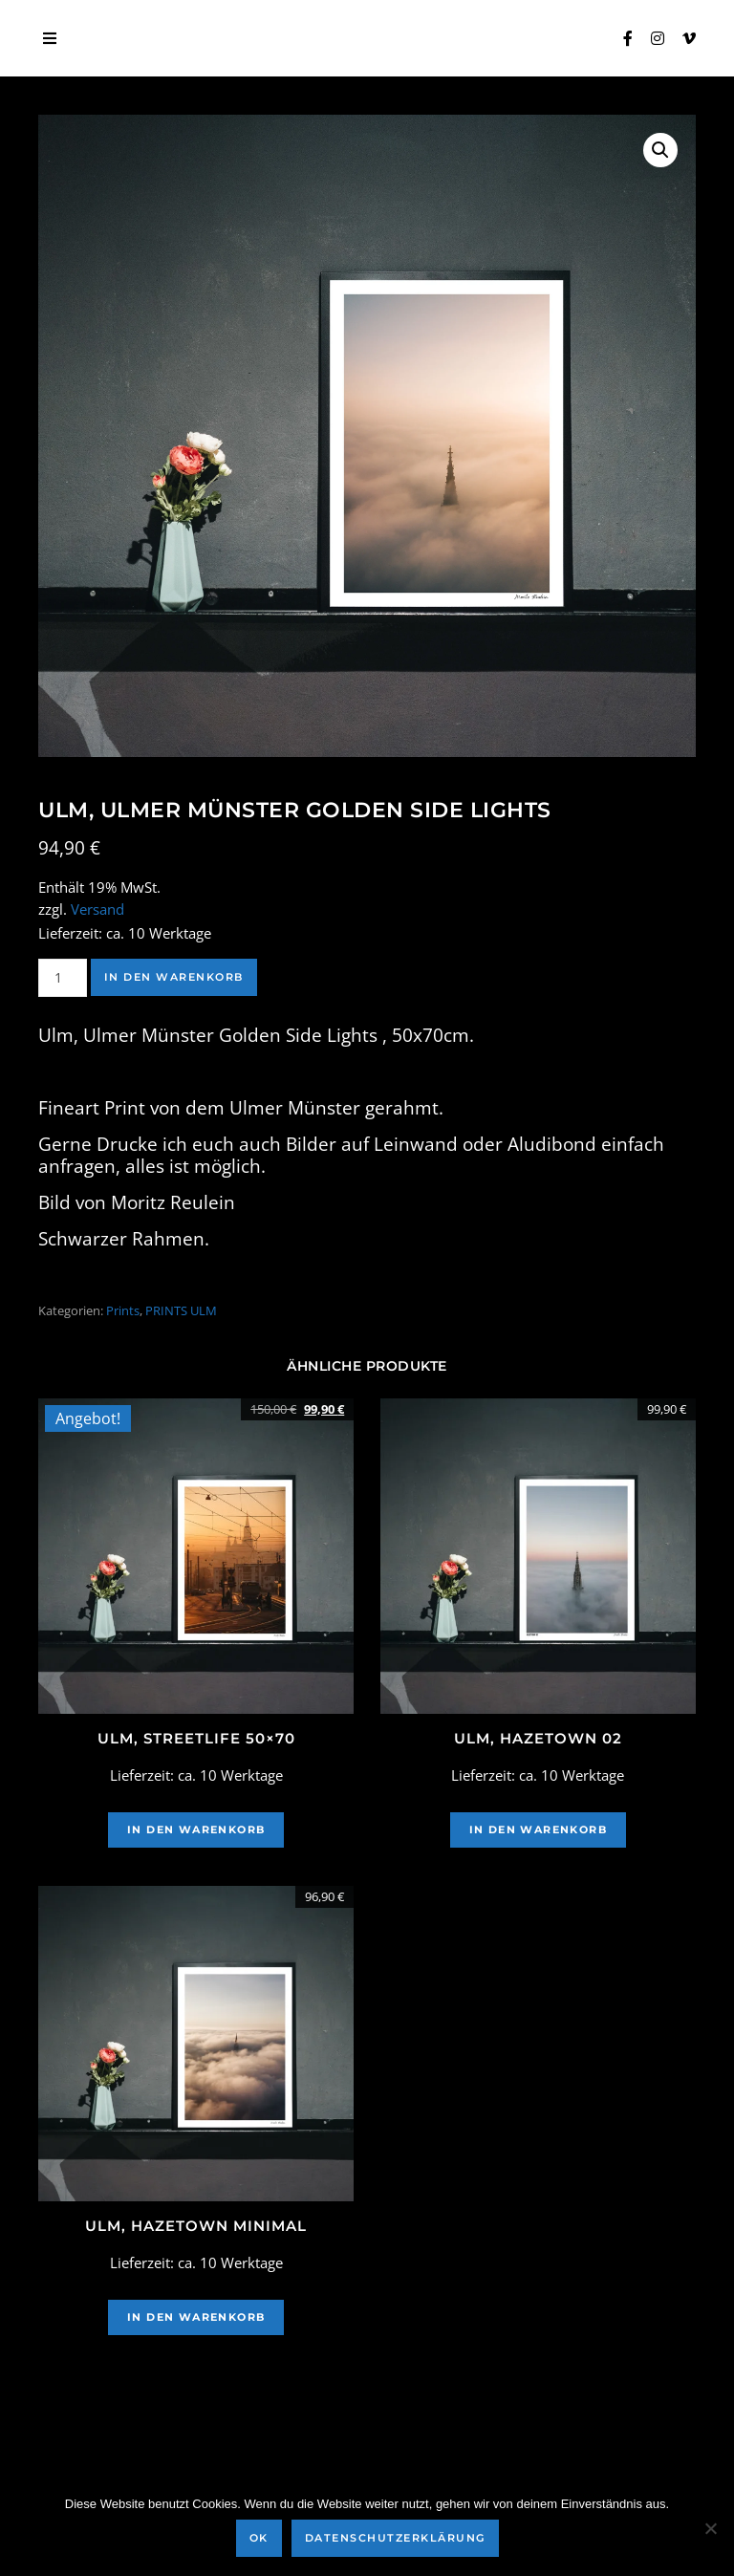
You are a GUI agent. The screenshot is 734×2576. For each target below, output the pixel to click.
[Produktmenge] (62, 978)
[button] (660, 150)
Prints (123, 1310)
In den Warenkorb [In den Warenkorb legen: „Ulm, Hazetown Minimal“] (196, 2317)
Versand (97, 909)
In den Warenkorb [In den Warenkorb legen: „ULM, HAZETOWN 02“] (538, 1829)
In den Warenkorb (174, 977)
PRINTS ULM (181, 1310)
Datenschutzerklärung (395, 2537)
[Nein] (710, 2528)
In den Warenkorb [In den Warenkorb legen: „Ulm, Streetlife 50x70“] (196, 1829)
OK (259, 2537)
